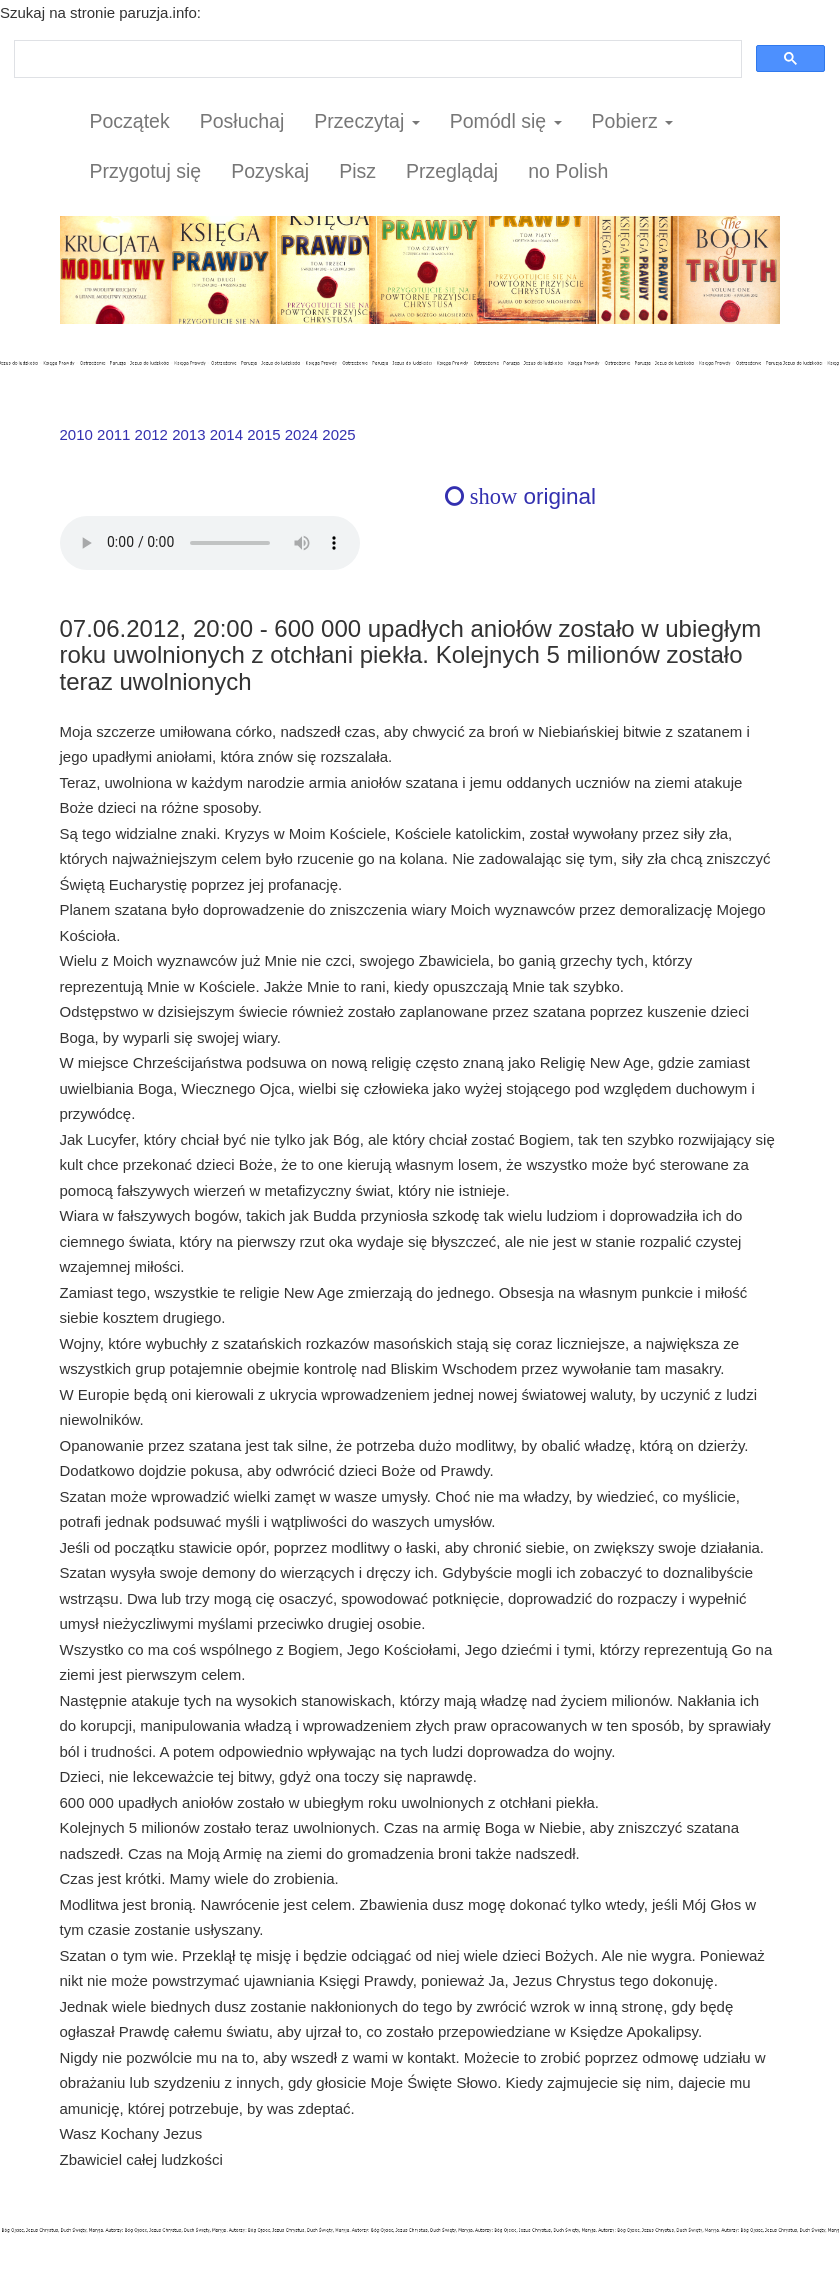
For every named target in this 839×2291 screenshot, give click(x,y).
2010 (76, 434)
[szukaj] (376, 59)
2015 (263, 434)
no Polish (568, 171)
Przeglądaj (452, 171)
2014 (226, 434)
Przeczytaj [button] (366, 121)
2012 (151, 434)
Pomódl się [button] (506, 121)
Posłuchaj (242, 121)
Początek (130, 121)
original (520, 496)
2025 (338, 434)
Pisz (357, 171)
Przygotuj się (146, 171)
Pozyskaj (270, 171)
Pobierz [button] (633, 121)
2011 (113, 434)
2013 (188, 434)
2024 (301, 434)
